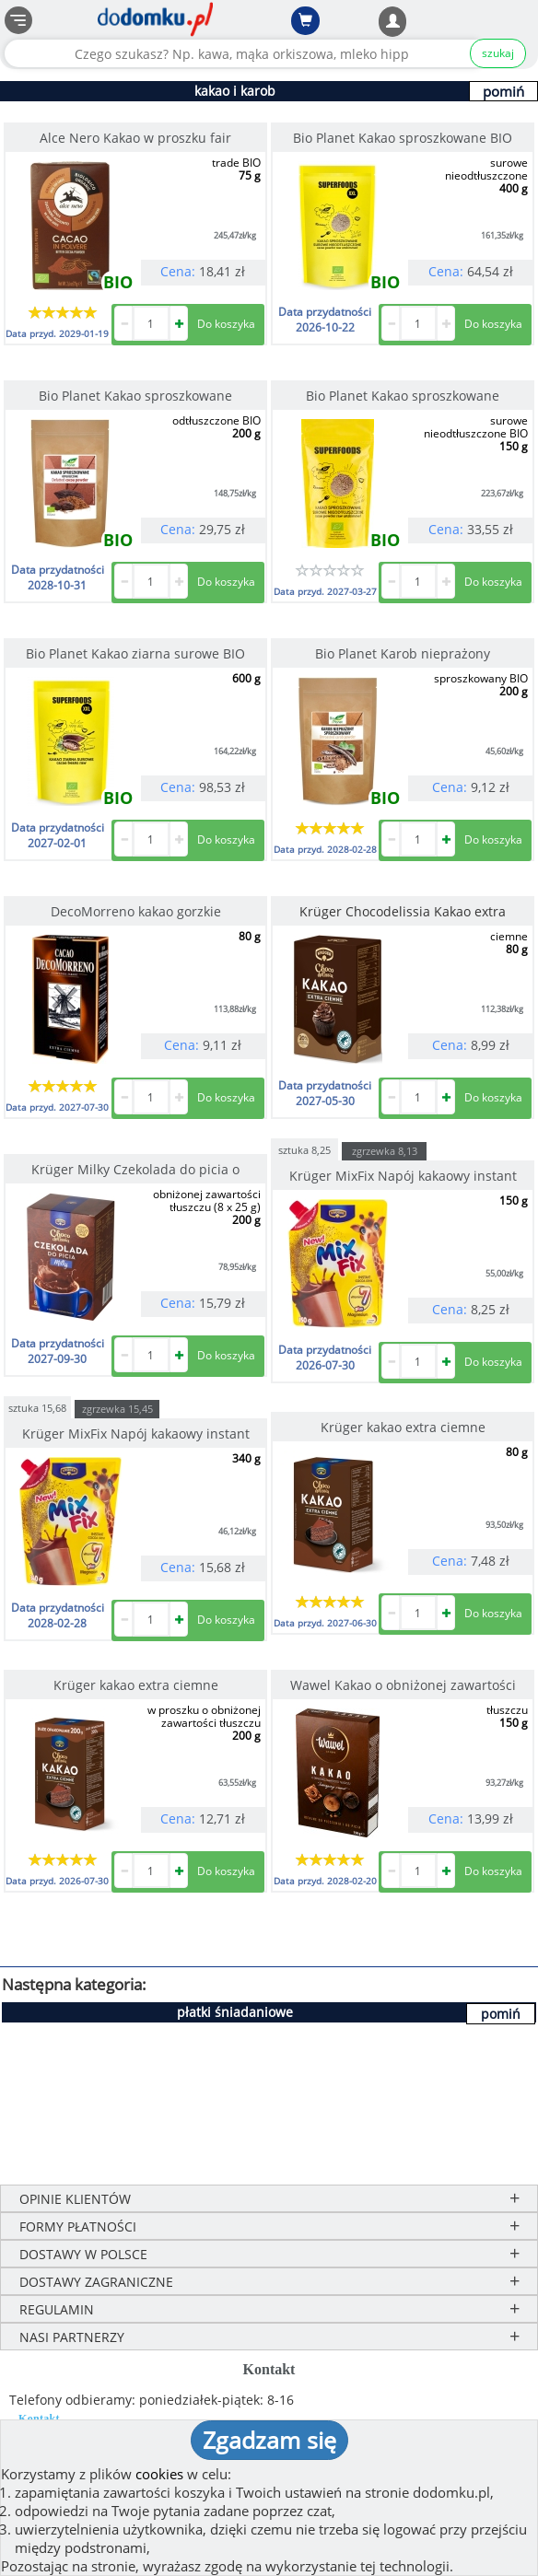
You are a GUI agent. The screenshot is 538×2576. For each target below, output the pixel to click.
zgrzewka (384, 1151)
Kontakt (39, 2418)
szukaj (498, 53)
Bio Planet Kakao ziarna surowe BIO (135, 653)
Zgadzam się (269, 2439)
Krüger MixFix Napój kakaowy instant (403, 1175)
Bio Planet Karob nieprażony (402, 653)
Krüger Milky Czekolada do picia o (135, 1169)
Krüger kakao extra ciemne (403, 1427)
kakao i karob (234, 90)
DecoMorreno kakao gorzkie (136, 911)
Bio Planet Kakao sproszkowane (135, 395)
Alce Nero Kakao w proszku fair (135, 137)
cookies (159, 2474)
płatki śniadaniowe (235, 2012)
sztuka (304, 1149)
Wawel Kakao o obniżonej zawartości (403, 1685)
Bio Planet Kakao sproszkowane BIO (402, 137)
